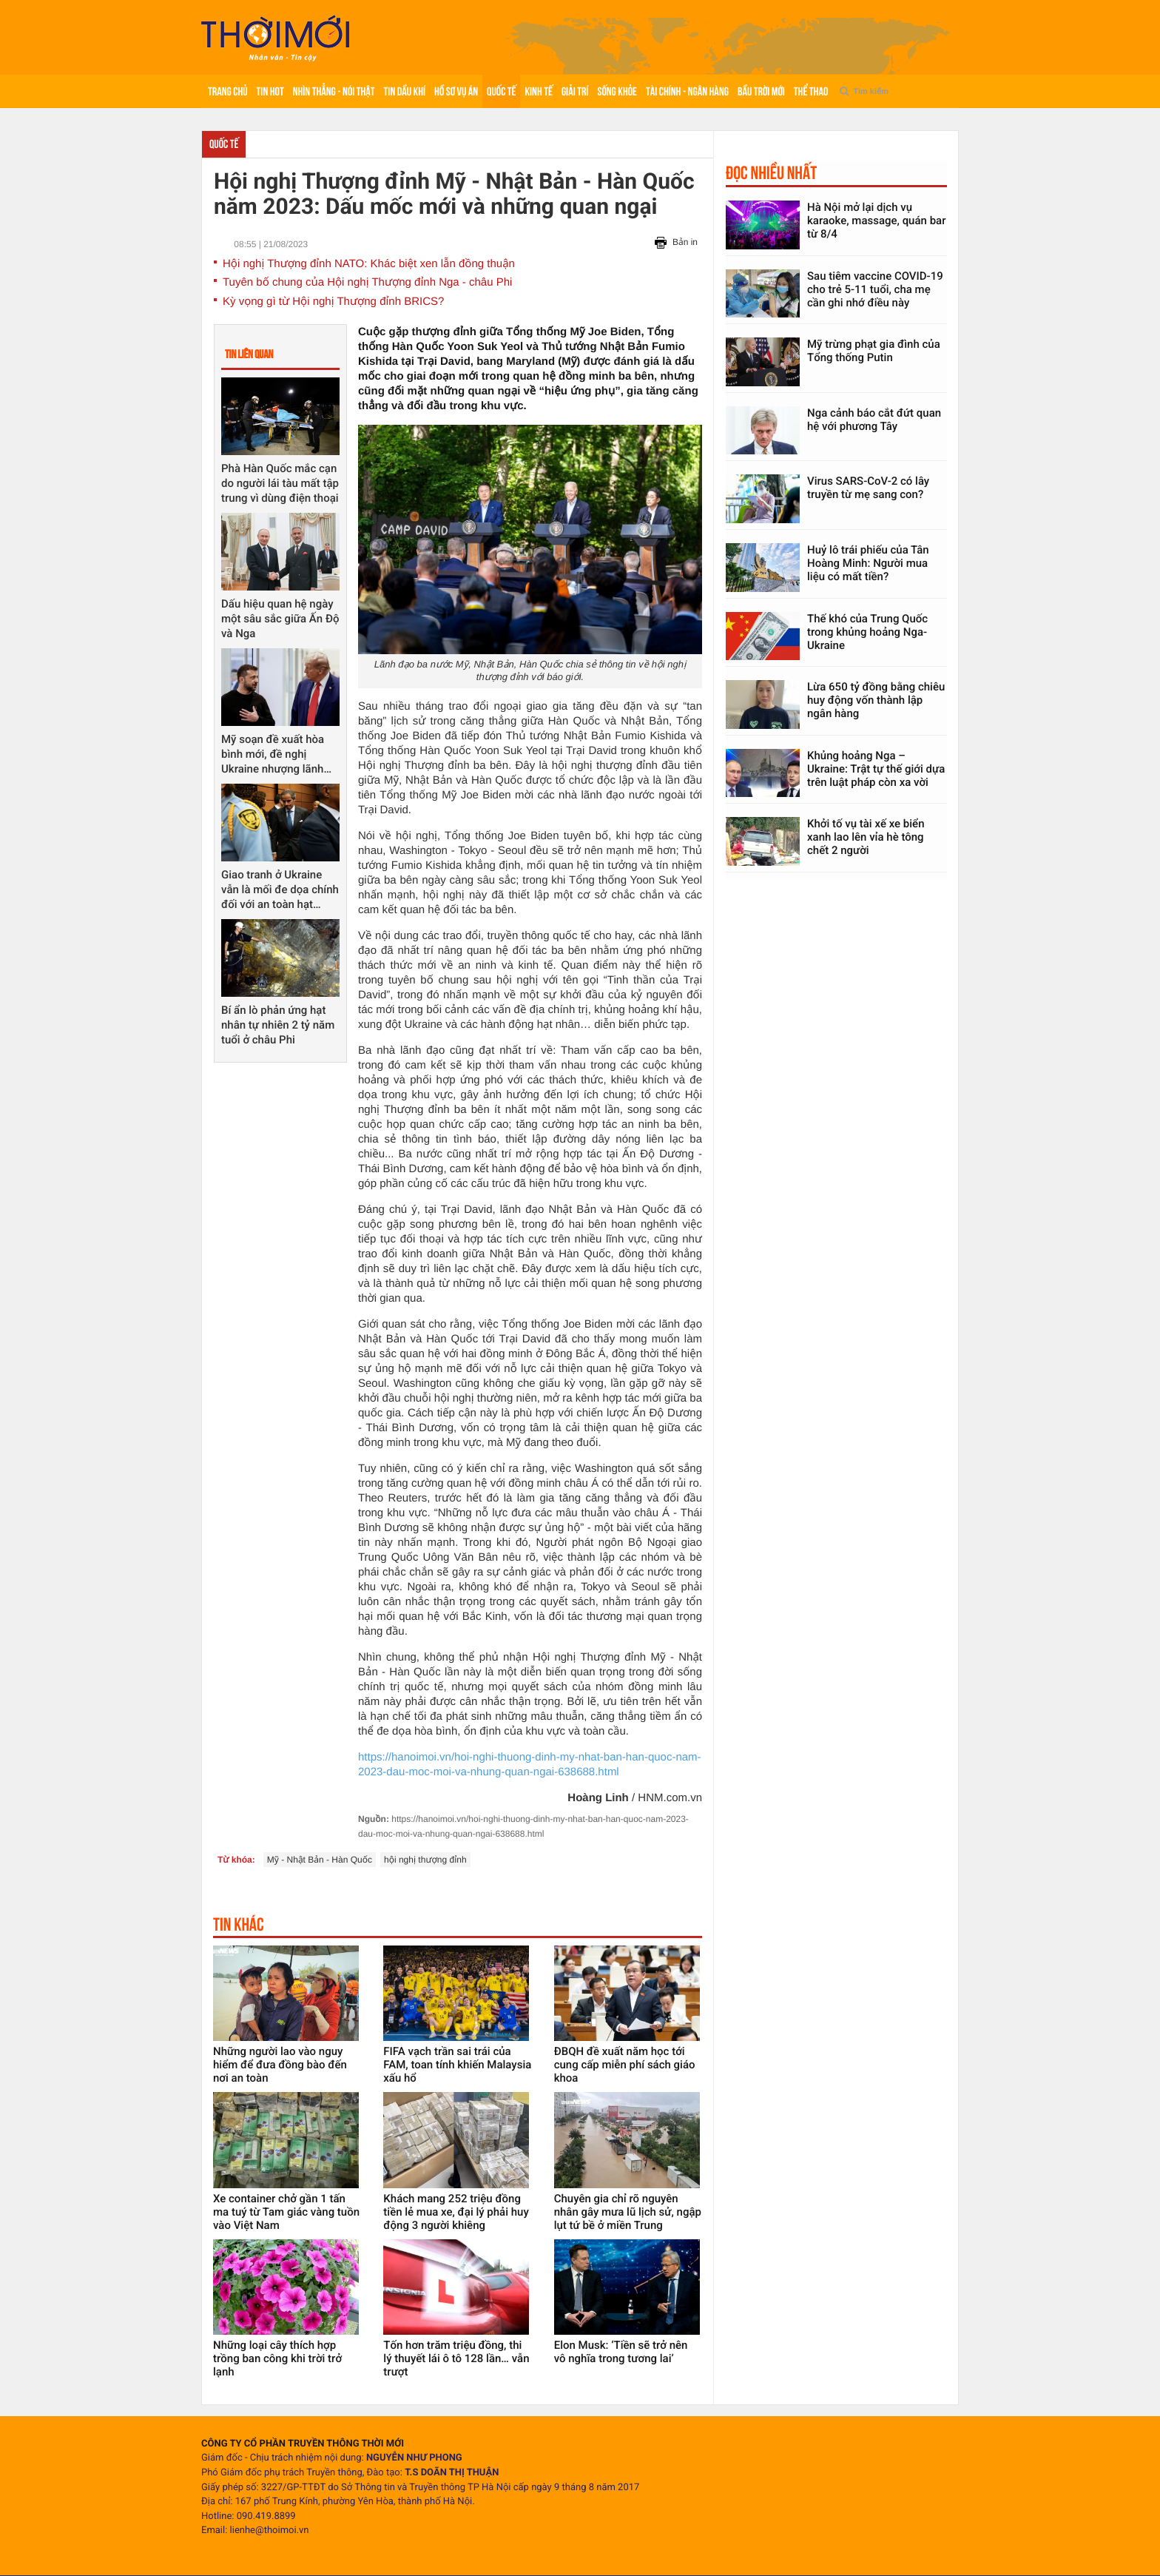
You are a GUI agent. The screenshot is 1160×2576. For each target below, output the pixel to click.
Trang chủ (228, 91)
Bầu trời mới (761, 91)
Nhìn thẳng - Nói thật (334, 91)
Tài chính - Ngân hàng (687, 91)
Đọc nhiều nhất (771, 172)
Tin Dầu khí (404, 91)
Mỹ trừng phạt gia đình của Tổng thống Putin (873, 350)
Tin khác (238, 1924)
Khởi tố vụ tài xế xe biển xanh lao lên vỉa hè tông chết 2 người (866, 837)
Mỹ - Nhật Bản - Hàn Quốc (319, 1859)
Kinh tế (538, 91)
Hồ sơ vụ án (456, 91)
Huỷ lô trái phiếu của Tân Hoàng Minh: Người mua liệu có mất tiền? (868, 563)
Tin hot (270, 91)
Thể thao (811, 91)
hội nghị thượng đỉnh (425, 1859)
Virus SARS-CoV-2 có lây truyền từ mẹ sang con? (868, 487)
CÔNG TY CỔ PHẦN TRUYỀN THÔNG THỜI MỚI (302, 2443)
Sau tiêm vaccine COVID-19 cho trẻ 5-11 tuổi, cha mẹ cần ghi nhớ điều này (875, 289)
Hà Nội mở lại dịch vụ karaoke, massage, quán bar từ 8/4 (876, 221)
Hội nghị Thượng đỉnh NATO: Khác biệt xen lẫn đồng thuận (369, 264)
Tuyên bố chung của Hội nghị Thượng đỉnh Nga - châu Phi (367, 282)
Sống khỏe (617, 91)
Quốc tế (501, 91)
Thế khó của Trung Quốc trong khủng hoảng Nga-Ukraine (867, 632)
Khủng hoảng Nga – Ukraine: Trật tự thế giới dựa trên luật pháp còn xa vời (876, 769)
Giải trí (575, 91)
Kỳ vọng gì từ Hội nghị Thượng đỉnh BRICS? (333, 301)
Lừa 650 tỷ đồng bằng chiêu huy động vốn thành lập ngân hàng (876, 700)
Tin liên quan (249, 354)
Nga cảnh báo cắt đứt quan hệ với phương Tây (874, 419)
